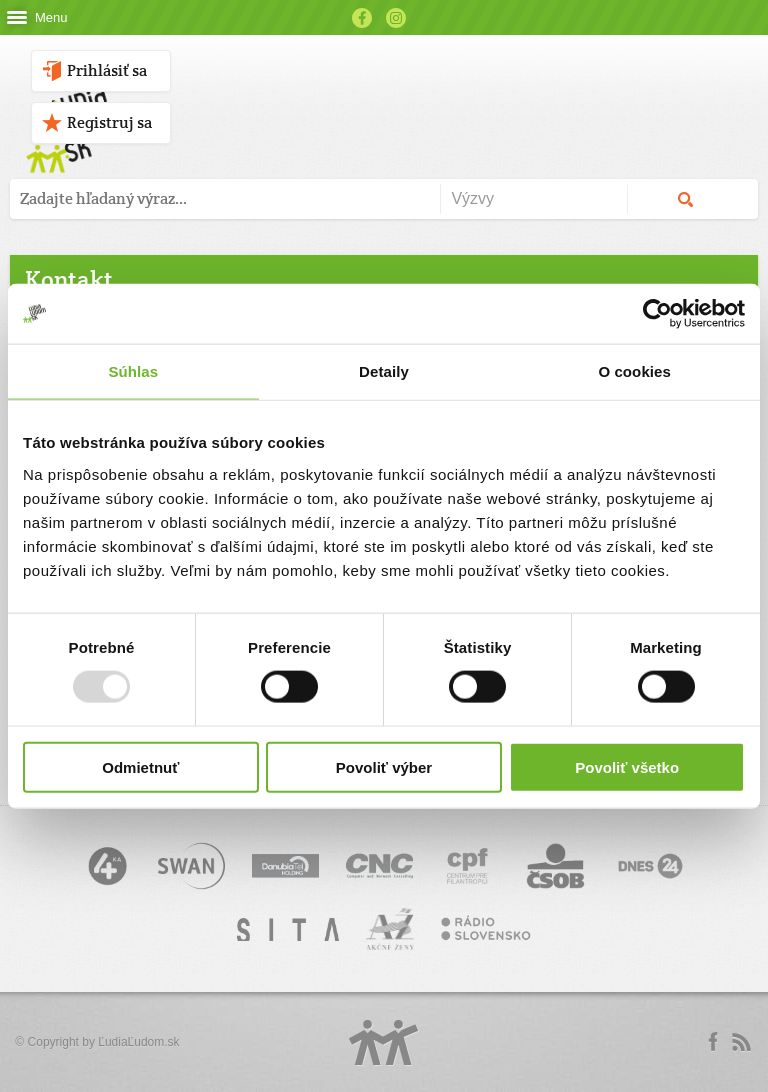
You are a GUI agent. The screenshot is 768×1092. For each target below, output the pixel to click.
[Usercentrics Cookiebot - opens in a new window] (657, 314)
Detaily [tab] (384, 371)
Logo (384, 1042)
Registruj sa (109, 122)
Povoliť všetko (627, 766)
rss (741, 1042)
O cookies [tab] (634, 371)
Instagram (396, 18)
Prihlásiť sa (107, 70)
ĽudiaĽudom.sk (138, 1042)
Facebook (362, 18)
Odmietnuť (140, 766)
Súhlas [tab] (133, 371)
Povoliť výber (384, 766)
